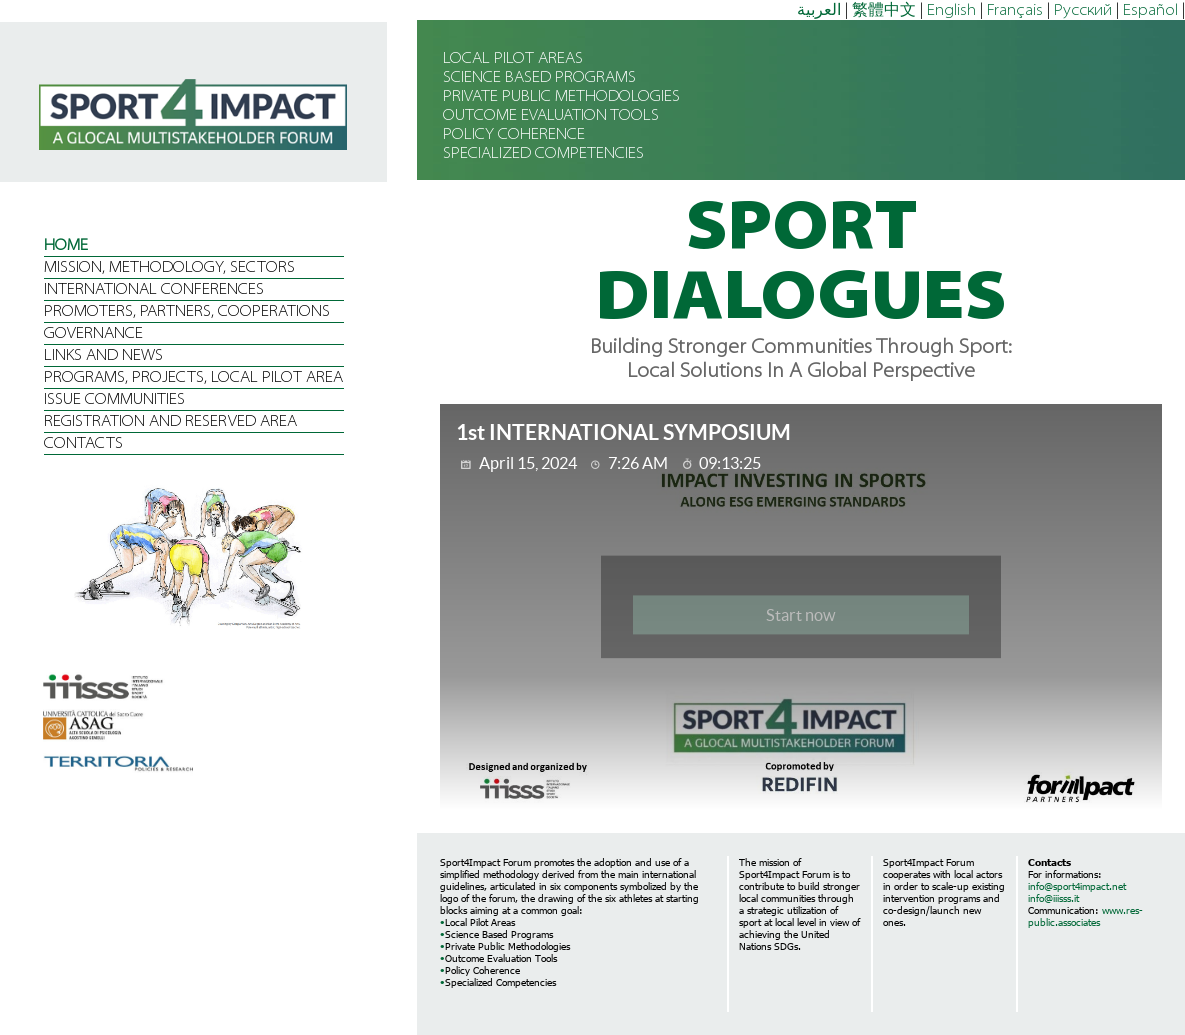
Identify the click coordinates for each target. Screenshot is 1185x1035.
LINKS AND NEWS (103, 356)
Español (1150, 11)
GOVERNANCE (93, 334)
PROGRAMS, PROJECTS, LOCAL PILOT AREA (193, 378)
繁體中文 (884, 11)
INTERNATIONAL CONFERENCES (154, 290)
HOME (66, 246)
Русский (1083, 11)
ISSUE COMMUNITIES (114, 400)
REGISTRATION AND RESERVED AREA (170, 422)
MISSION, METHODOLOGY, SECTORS (169, 268)
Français (1015, 11)
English (951, 11)
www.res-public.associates (1085, 916)
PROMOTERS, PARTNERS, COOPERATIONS (187, 312)
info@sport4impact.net (1077, 886)
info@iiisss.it (1053, 898)
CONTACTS (83, 444)
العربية (819, 11)
